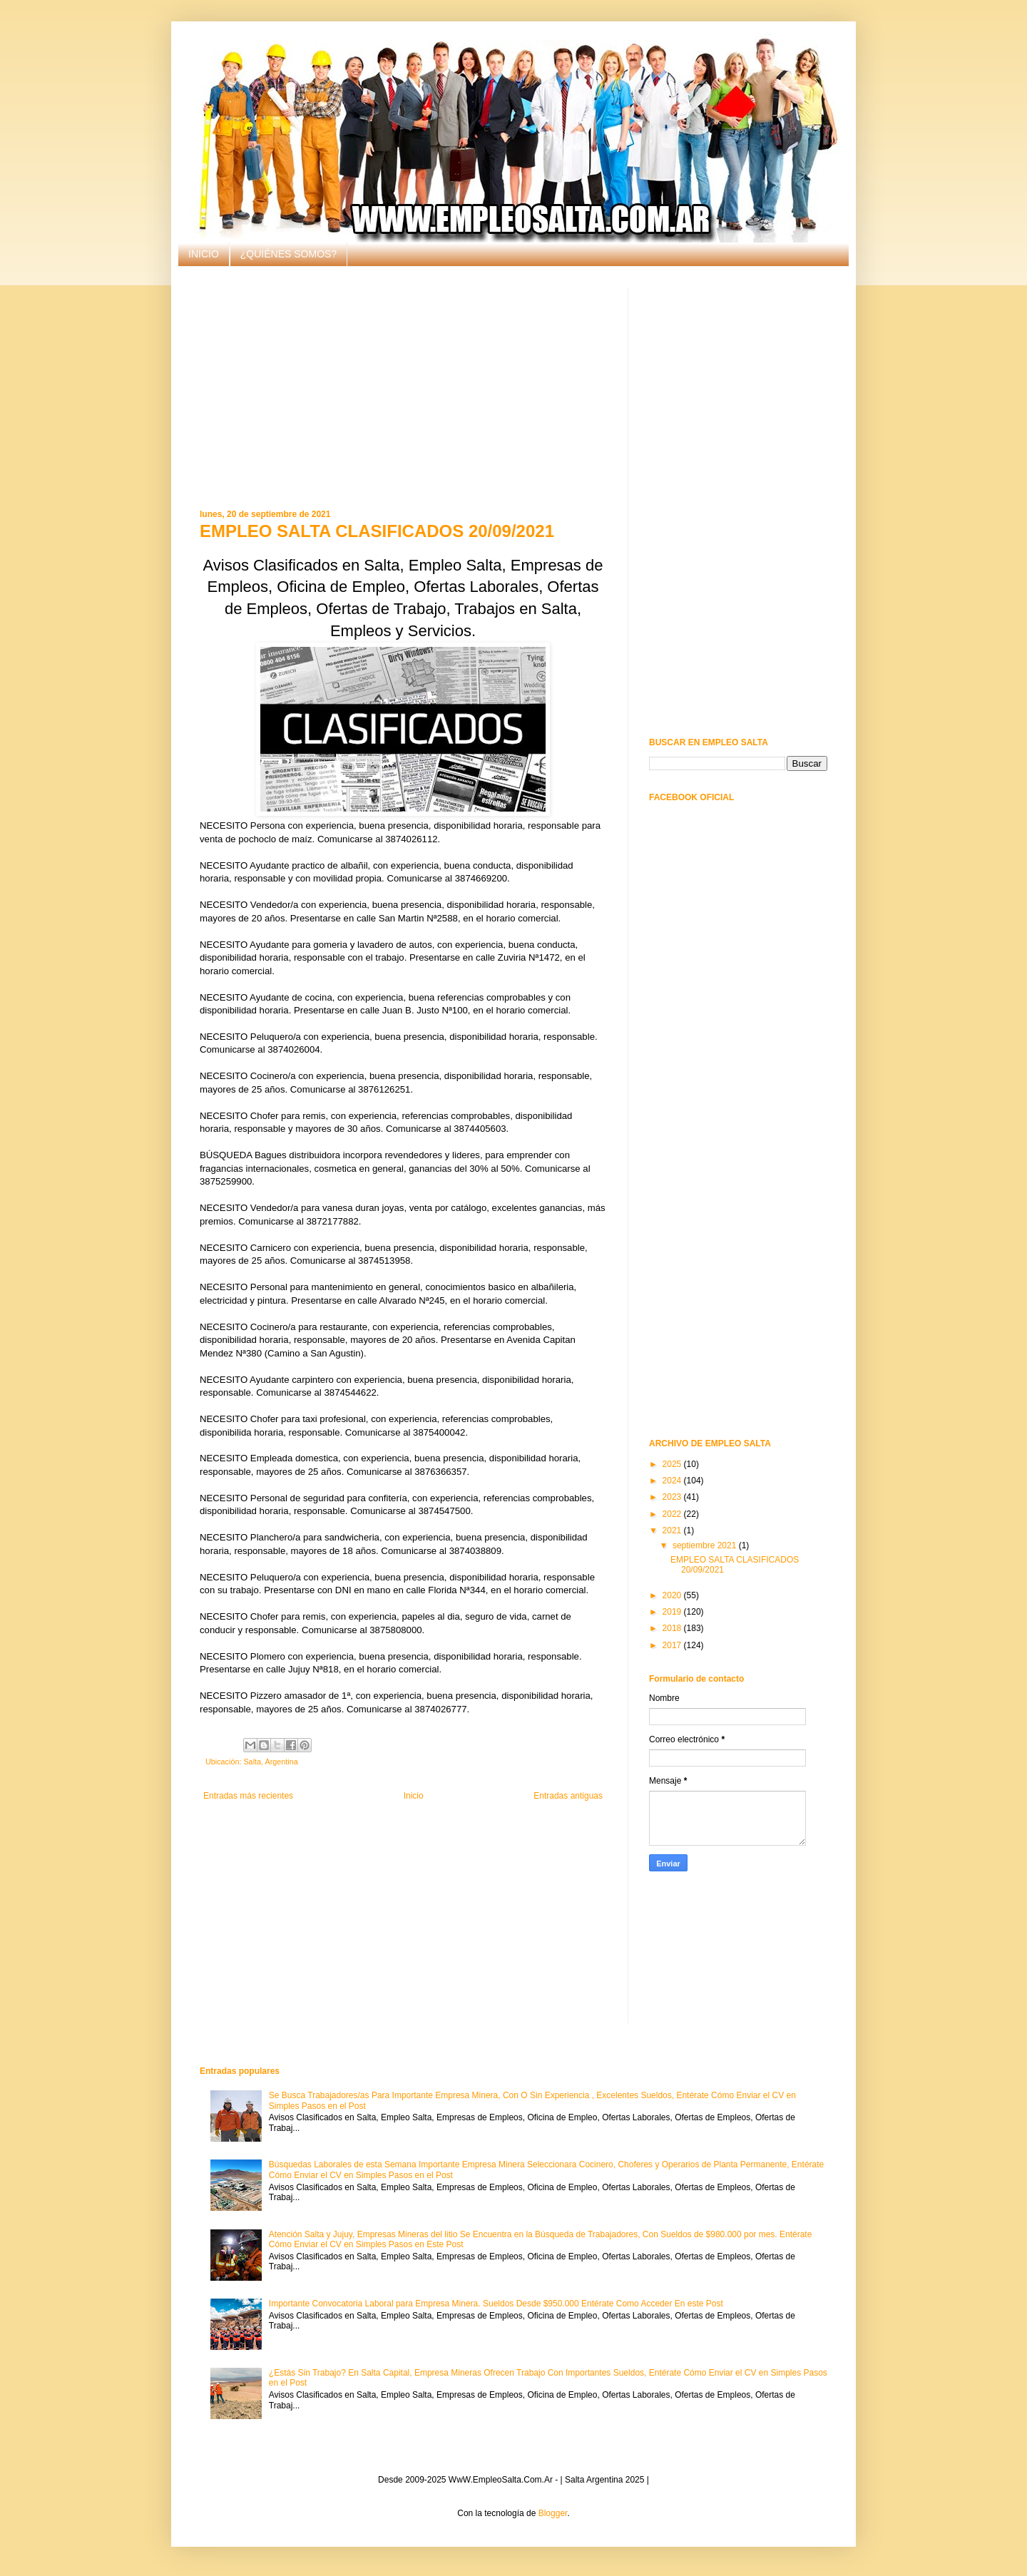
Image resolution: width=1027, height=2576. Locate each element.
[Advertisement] (403, 388)
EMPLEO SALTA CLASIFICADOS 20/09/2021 (377, 531)
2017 (673, 1645)
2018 (673, 1628)
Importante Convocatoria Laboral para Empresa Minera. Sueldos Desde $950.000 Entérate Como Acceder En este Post (496, 2304)
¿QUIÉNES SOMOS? (288, 254)
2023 (673, 1497)
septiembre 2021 (706, 1545)
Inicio (414, 1796)
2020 (673, 1595)
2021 (673, 1530)
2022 (673, 1514)
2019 (673, 1612)
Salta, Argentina (270, 1761)
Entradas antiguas (568, 1796)
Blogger (553, 2513)
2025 (673, 1464)
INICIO (203, 254)
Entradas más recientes (248, 1796)
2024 (673, 1481)
